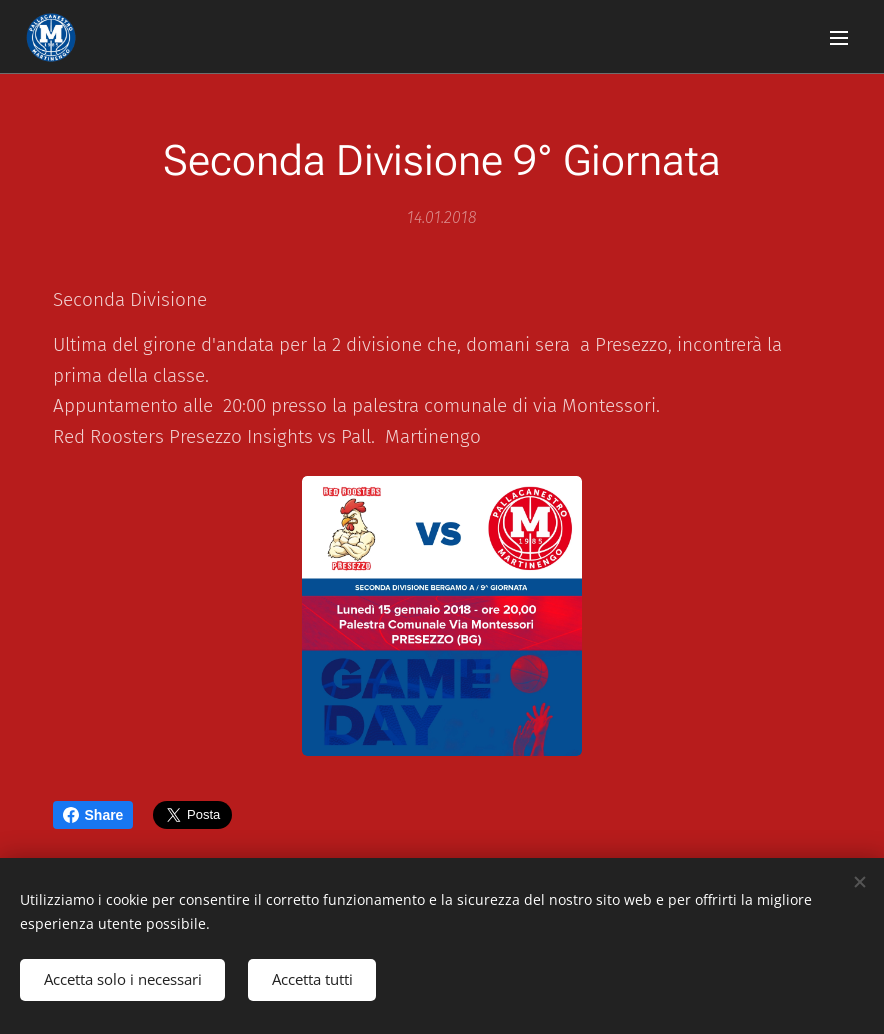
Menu (839, 38)
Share (93, 815)
